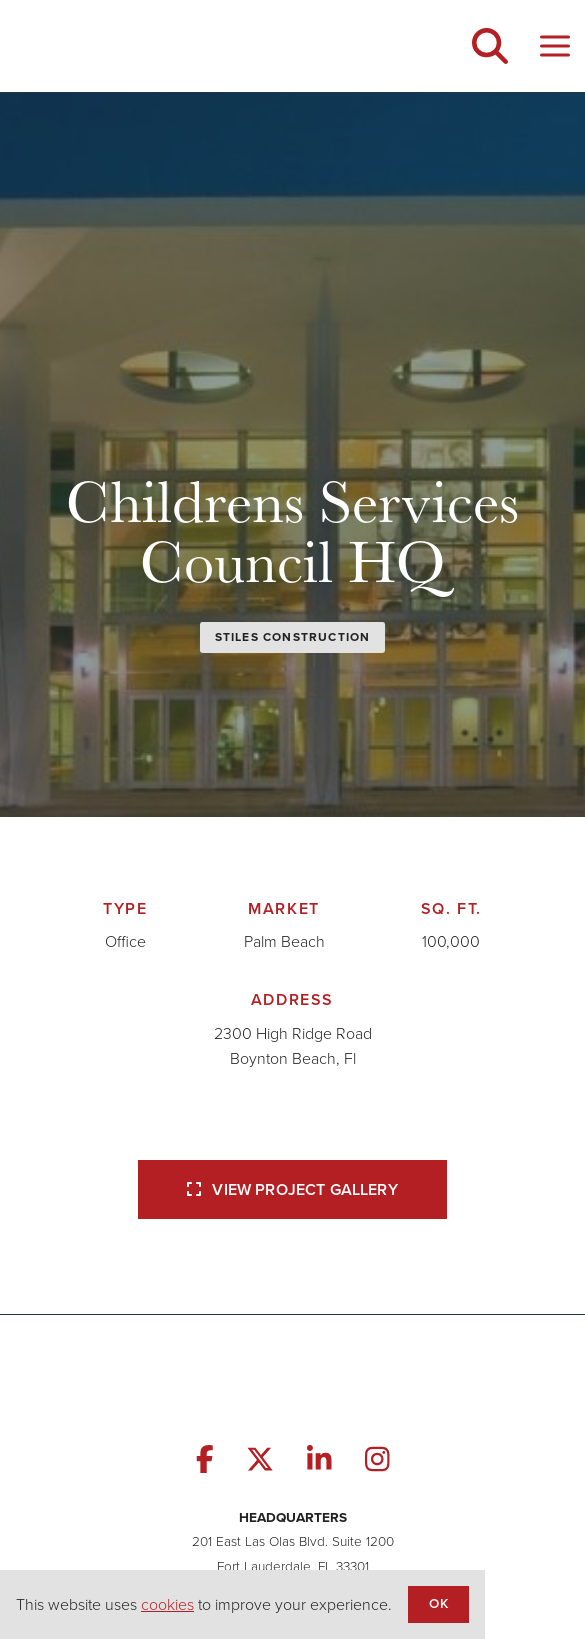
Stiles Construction (293, 637)
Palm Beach (284, 941)
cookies (167, 1604)
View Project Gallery (292, 1189)
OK (438, 1603)
